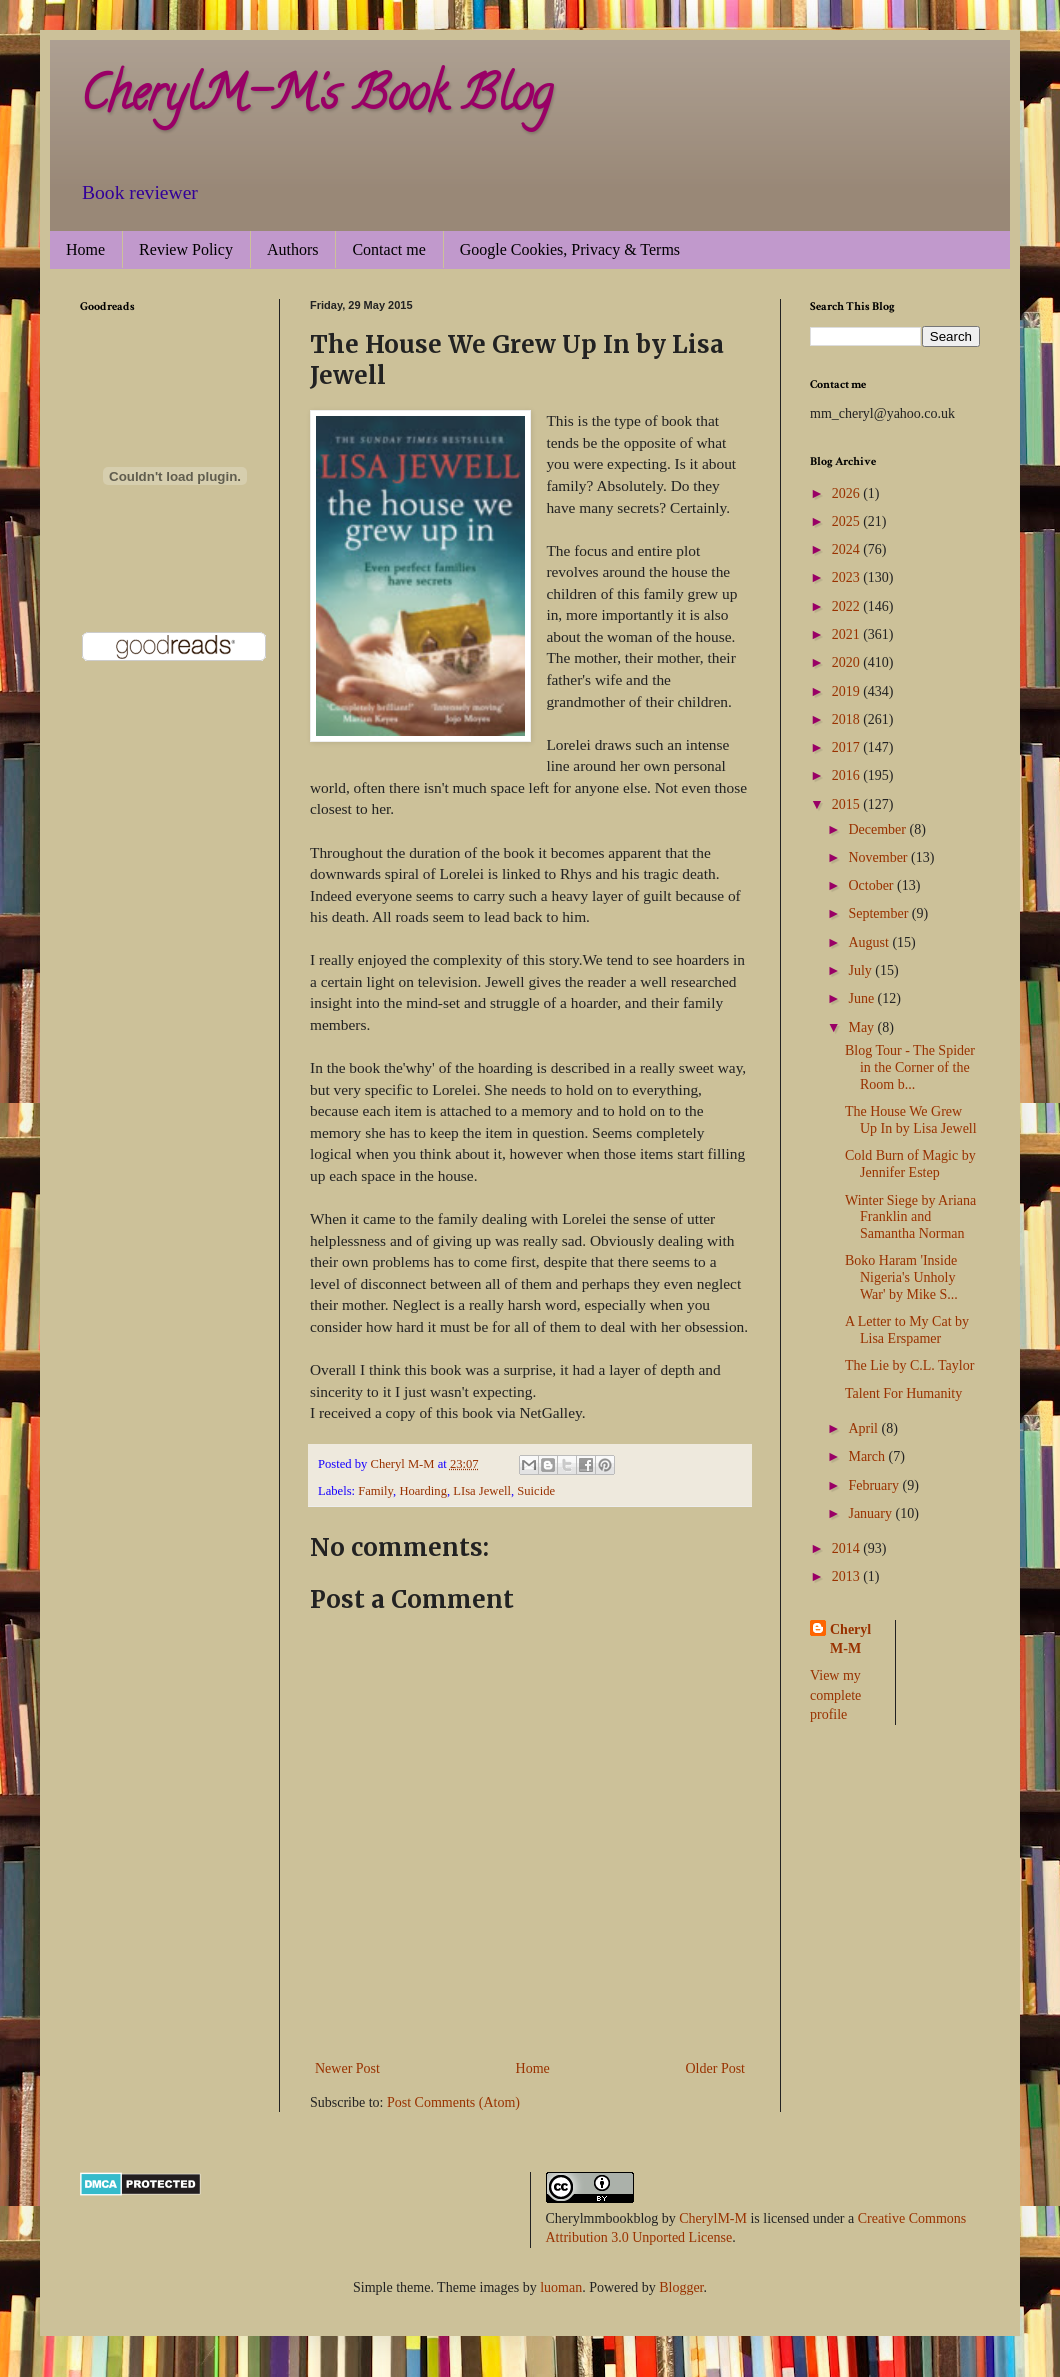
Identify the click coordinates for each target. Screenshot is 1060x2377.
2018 (848, 719)
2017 (848, 747)
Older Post (716, 2068)
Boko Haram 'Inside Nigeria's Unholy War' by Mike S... (901, 1277)
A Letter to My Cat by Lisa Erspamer (907, 1330)
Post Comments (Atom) (453, 2102)
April (864, 1428)
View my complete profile (835, 1695)
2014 (848, 1548)
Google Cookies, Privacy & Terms (570, 249)
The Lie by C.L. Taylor (909, 1365)
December (878, 829)
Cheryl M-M (850, 1639)
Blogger (681, 2287)
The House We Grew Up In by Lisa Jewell (911, 1120)
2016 (848, 775)
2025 (848, 521)
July (861, 970)
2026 (848, 493)
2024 (848, 549)
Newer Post (347, 2068)
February (875, 1485)
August (870, 942)
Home (85, 249)
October (872, 885)
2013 (848, 1576)
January (871, 1513)
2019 (848, 691)
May (862, 1027)
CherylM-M (713, 2218)
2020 (848, 662)
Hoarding (423, 1491)
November (879, 857)
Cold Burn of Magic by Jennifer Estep (910, 1164)
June (862, 998)
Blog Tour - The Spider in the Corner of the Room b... (910, 1067)
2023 (848, 577)
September (879, 913)
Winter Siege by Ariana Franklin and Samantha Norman (910, 1217)
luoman (561, 2287)
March (868, 1456)
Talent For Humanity (903, 1393)
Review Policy (186, 249)
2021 (848, 634)
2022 (848, 606)
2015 (848, 804)
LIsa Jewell (482, 1491)
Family (375, 1491)
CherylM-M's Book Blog (316, 99)
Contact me (388, 249)
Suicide (536, 1491)
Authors (293, 249)
